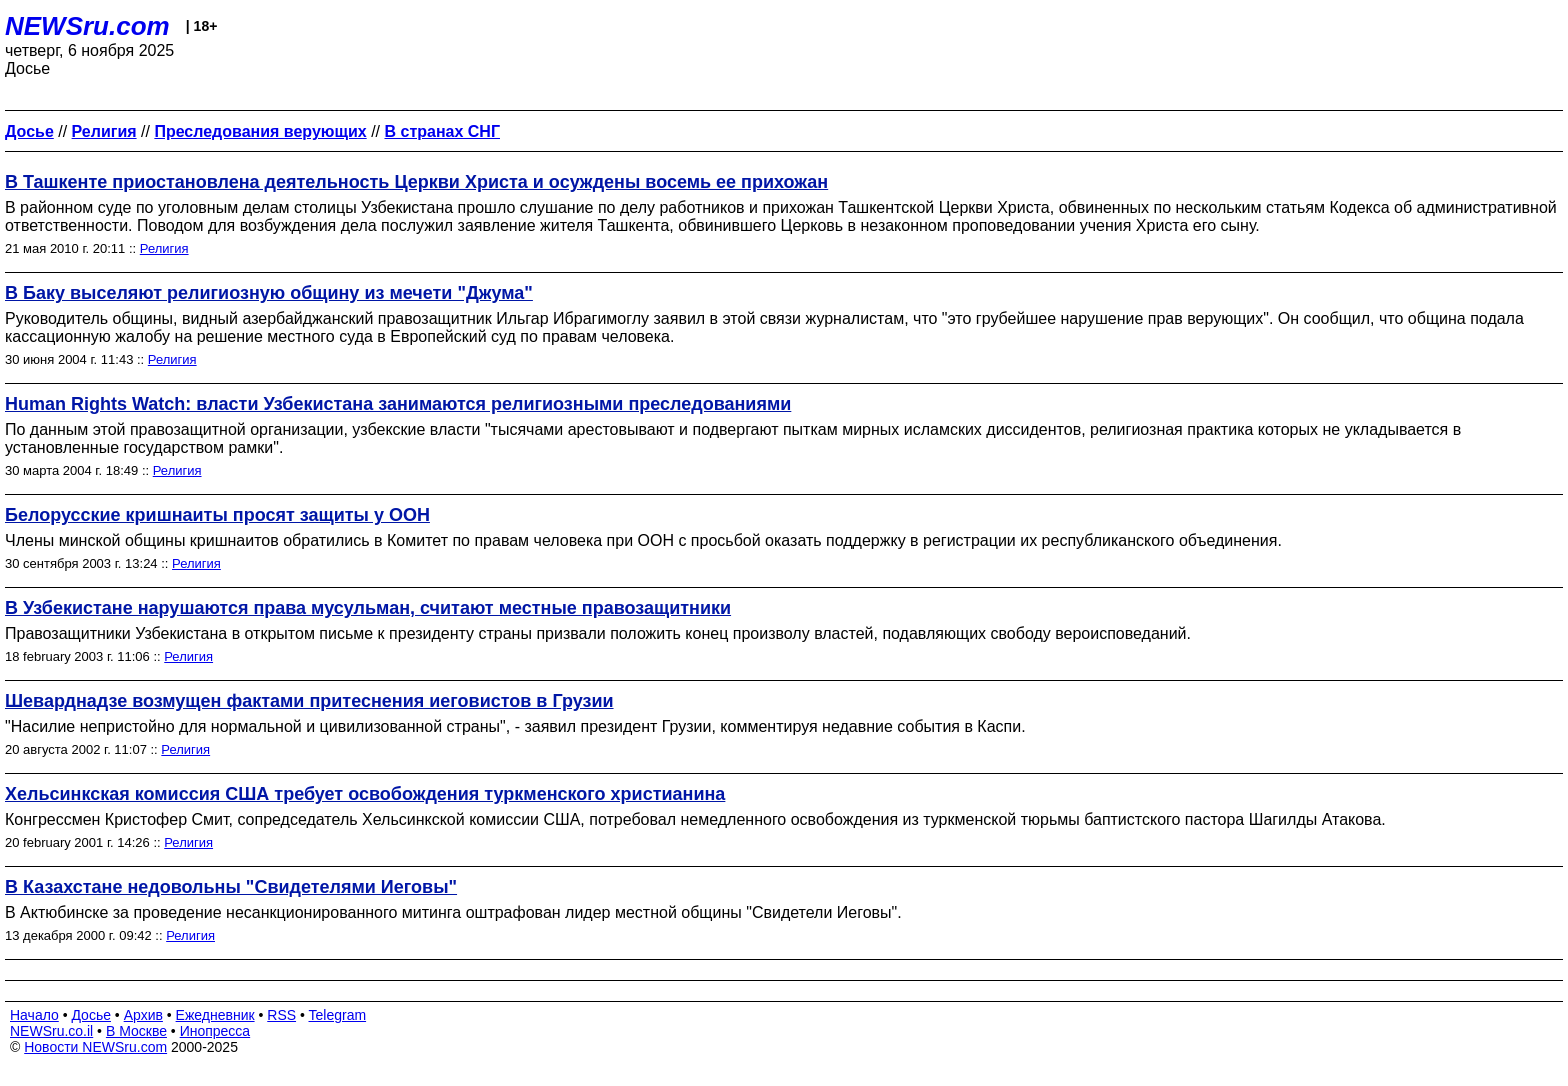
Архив (143, 1015)
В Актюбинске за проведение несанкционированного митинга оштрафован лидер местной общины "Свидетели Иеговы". (453, 912)
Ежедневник (215, 1015)
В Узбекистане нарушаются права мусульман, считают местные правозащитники (368, 608)
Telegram (338, 1015)
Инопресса (215, 1031)
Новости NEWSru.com (95, 1047)
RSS (281, 1015)
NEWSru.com (87, 26)
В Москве (136, 1031)
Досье (91, 1015)
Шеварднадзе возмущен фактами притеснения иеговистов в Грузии (309, 701)
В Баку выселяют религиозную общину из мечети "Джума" (269, 293)
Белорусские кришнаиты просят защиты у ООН (217, 515)
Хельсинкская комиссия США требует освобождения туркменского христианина (365, 794)
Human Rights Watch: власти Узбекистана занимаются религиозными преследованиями (398, 404)
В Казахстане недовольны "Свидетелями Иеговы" (231, 887)
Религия (164, 248)
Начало (34, 1015)
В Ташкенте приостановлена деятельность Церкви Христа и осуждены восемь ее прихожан (416, 182)
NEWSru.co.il (51, 1031)
